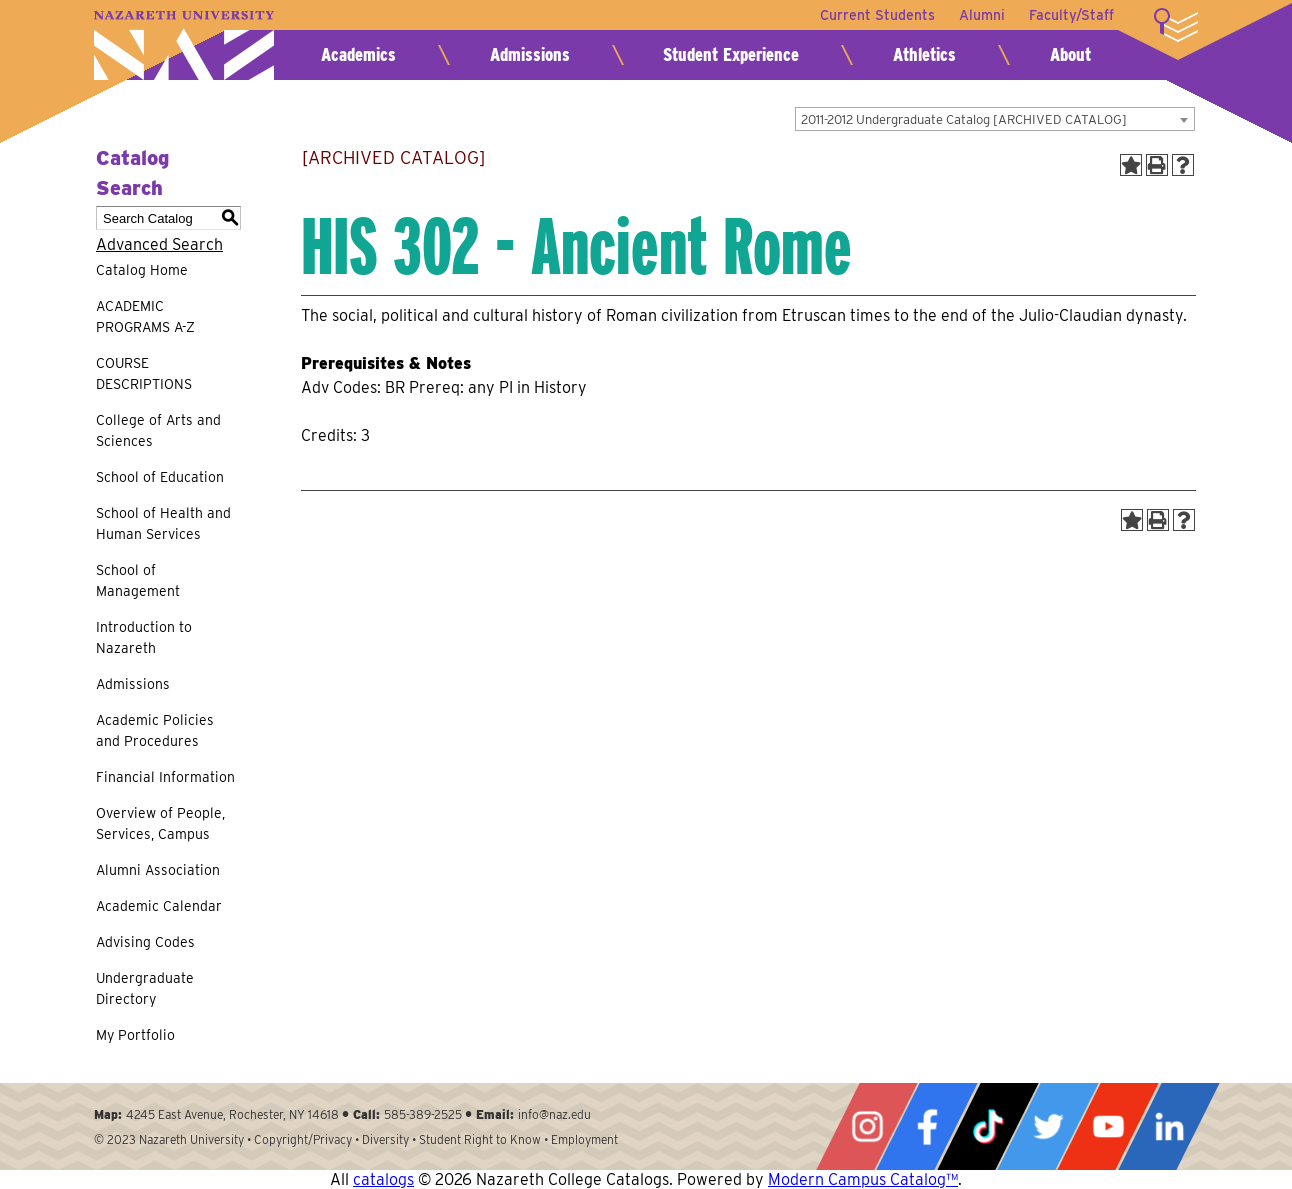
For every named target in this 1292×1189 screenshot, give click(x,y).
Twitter (1048, 1126)
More (1176, 25)
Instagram (867, 1126)
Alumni (982, 15)
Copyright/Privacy (303, 1139)
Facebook (927, 1126)
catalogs (383, 1179)
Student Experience (731, 54)
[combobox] (995, 119)
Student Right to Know (480, 1139)
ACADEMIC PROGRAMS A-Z (145, 316)
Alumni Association (158, 870)
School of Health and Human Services (163, 523)
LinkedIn (1169, 1126)
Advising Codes (145, 942)
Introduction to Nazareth (144, 637)
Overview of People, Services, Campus (160, 823)
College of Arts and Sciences (158, 430)
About (1070, 54)
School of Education (160, 477)
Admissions (530, 54)
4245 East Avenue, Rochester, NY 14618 (232, 1114)
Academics (358, 54)
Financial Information (165, 777)
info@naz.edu (554, 1114)
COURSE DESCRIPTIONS (144, 373)
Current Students (877, 15)
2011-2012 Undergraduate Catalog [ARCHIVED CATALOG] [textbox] (964, 119)
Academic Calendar (159, 906)
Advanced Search (159, 244)
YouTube (1108, 1126)
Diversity (385, 1139)
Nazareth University (184, 45)
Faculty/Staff (1071, 15)
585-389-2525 (423, 1114)
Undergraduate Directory (145, 988)
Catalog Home (142, 270)
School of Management (138, 580)
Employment (584, 1139)
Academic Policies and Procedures (155, 730)
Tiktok (988, 1126)
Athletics (924, 54)
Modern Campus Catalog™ (863, 1179)
